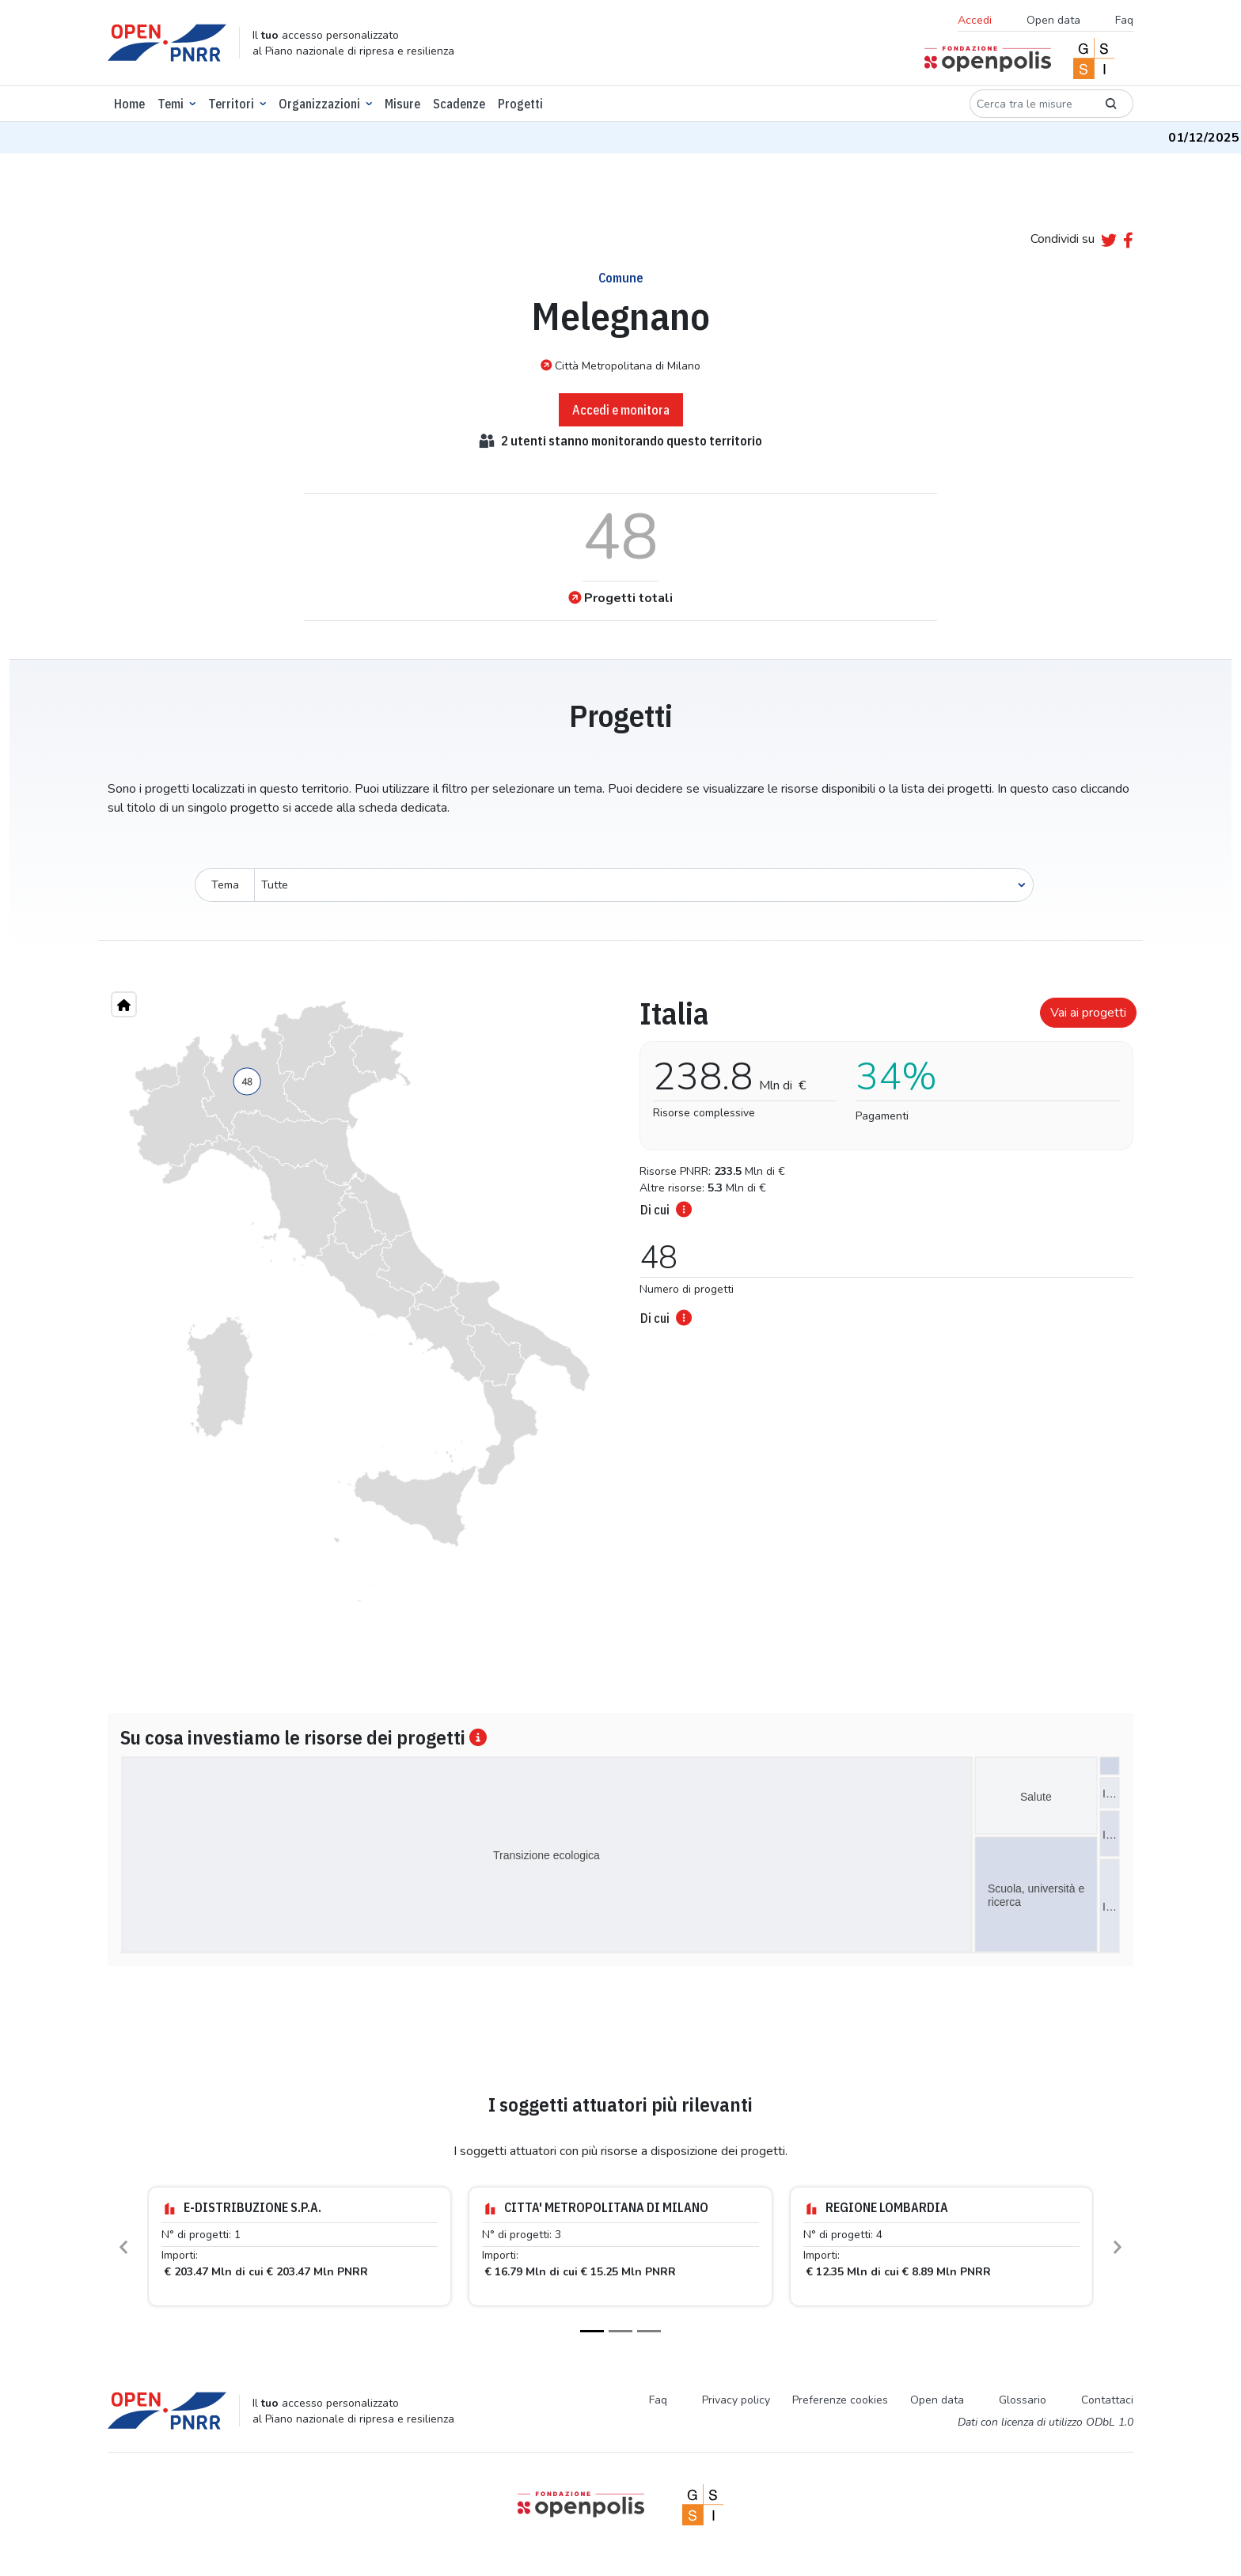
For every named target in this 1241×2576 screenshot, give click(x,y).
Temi (170, 104)
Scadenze (459, 104)
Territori (231, 104)
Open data (1053, 20)
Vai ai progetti (1088, 1012)
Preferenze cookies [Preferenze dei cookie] (840, 2399)
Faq (1124, 20)
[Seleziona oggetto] (644, 885)
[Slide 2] (620, 2331)
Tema (225, 884)
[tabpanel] (882, 1156)
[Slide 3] (649, 2331)
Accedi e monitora (621, 410)
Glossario (1022, 2399)
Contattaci (1107, 2399)
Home (129, 104)
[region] (359, 1301)
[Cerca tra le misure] (1030, 103)
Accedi (975, 20)
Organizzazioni (319, 104)
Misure (402, 104)
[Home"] (123, 1004)
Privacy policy (736, 2399)
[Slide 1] (592, 2331)
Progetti (520, 104)
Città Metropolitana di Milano (620, 365)
